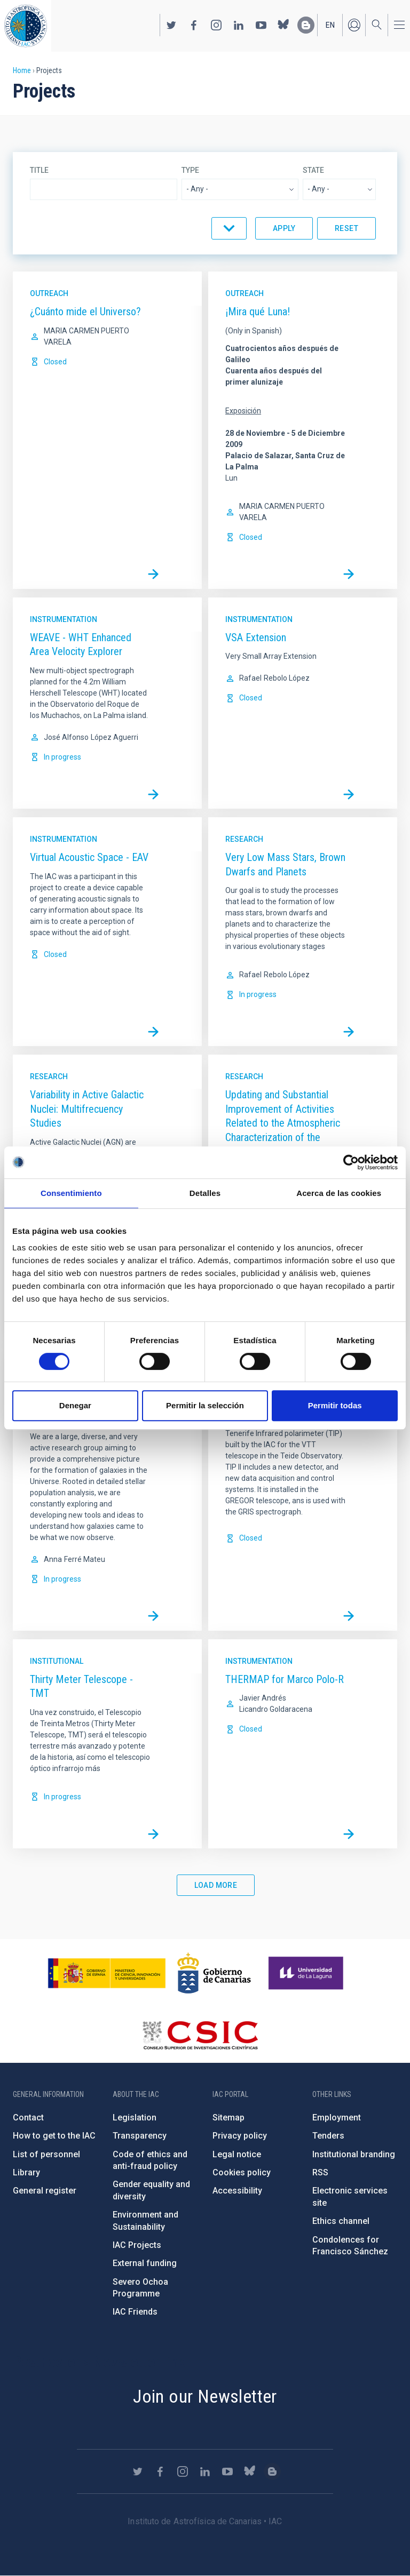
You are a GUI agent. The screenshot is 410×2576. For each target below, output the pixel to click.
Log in (354, 25)
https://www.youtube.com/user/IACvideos (261, 25)
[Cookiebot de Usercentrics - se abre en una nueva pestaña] (351, 1162)
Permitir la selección (205, 1405)
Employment (336, 2117)
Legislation (134, 2117)
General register (44, 2191)
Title (39, 170)
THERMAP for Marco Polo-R (284, 1679)
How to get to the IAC (54, 2136)
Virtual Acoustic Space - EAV (89, 857)
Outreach (49, 293)
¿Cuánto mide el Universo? (85, 311)
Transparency (140, 2136)
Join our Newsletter (205, 2396)
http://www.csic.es (199, 2035)
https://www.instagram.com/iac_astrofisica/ (216, 25)
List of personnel (46, 2154)
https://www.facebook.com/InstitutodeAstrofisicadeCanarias (194, 25)
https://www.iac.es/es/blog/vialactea (306, 25)
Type (190, 170)
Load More (216, 1885)
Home (22, 70)
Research (244, 839)
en (330, 25)
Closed (55, 361)
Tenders (328, 2136)
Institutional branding (353, 2154)
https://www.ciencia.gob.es (107, 1973)
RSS (320, 2172)
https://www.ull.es (307, 1973)
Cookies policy (241, 2172)
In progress (62, 757)
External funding (145, 2263)
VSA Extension (255, 637)
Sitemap (228, 2117)
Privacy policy (239, 2136)
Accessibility (237, 2191)
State (313, 170)
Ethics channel (340, 2221)
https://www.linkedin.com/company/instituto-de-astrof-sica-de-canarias (238, 25)
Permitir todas (335, 1405)
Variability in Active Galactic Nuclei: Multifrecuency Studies (87, 1108)
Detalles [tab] (205, 1193)
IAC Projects (137, 2245)
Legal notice (236, 2154)
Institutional (56, 1661)
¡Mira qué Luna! (257, 311)
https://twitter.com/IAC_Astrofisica (171, 25)
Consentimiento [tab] (71, 1193)
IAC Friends (135, 2312)
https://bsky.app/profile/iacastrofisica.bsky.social (283, 25)
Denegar (75, 1405)
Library (26, 2172)
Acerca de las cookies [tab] (338, 1193)
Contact (28, 2117)
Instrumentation (63, 619)
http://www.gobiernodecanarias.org (214, 1973)
